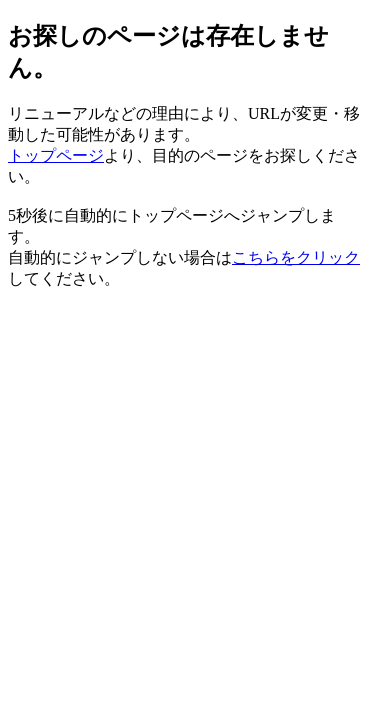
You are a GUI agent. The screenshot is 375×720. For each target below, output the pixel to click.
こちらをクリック (296, 257)
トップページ (56, 155)
